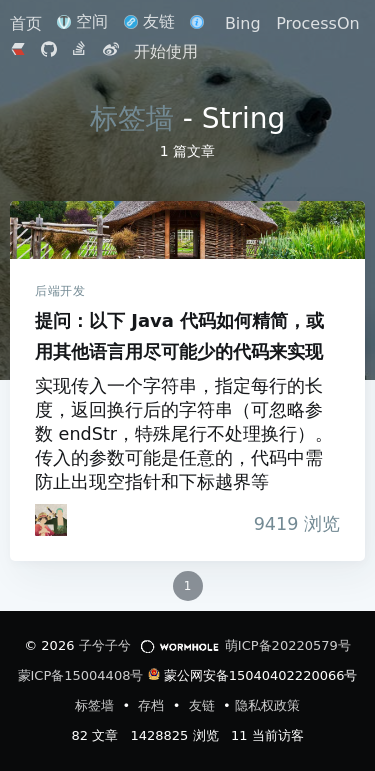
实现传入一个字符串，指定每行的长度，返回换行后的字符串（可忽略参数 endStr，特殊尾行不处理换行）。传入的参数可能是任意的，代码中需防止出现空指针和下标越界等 (184, 434)
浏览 (291, 524)
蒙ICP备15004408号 (81, 675)
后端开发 (60, 291)
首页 (28, 23)
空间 (82, 21)
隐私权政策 (267, 705)
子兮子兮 (105, 645)
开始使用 (166, 51)
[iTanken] (51, 520)
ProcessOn (317, 23)
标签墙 (132, 118)
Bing (243, 23)
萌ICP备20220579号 (288, 645)
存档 (153, 705)
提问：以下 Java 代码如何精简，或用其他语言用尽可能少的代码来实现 (187, 230)
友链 (149, 21)
